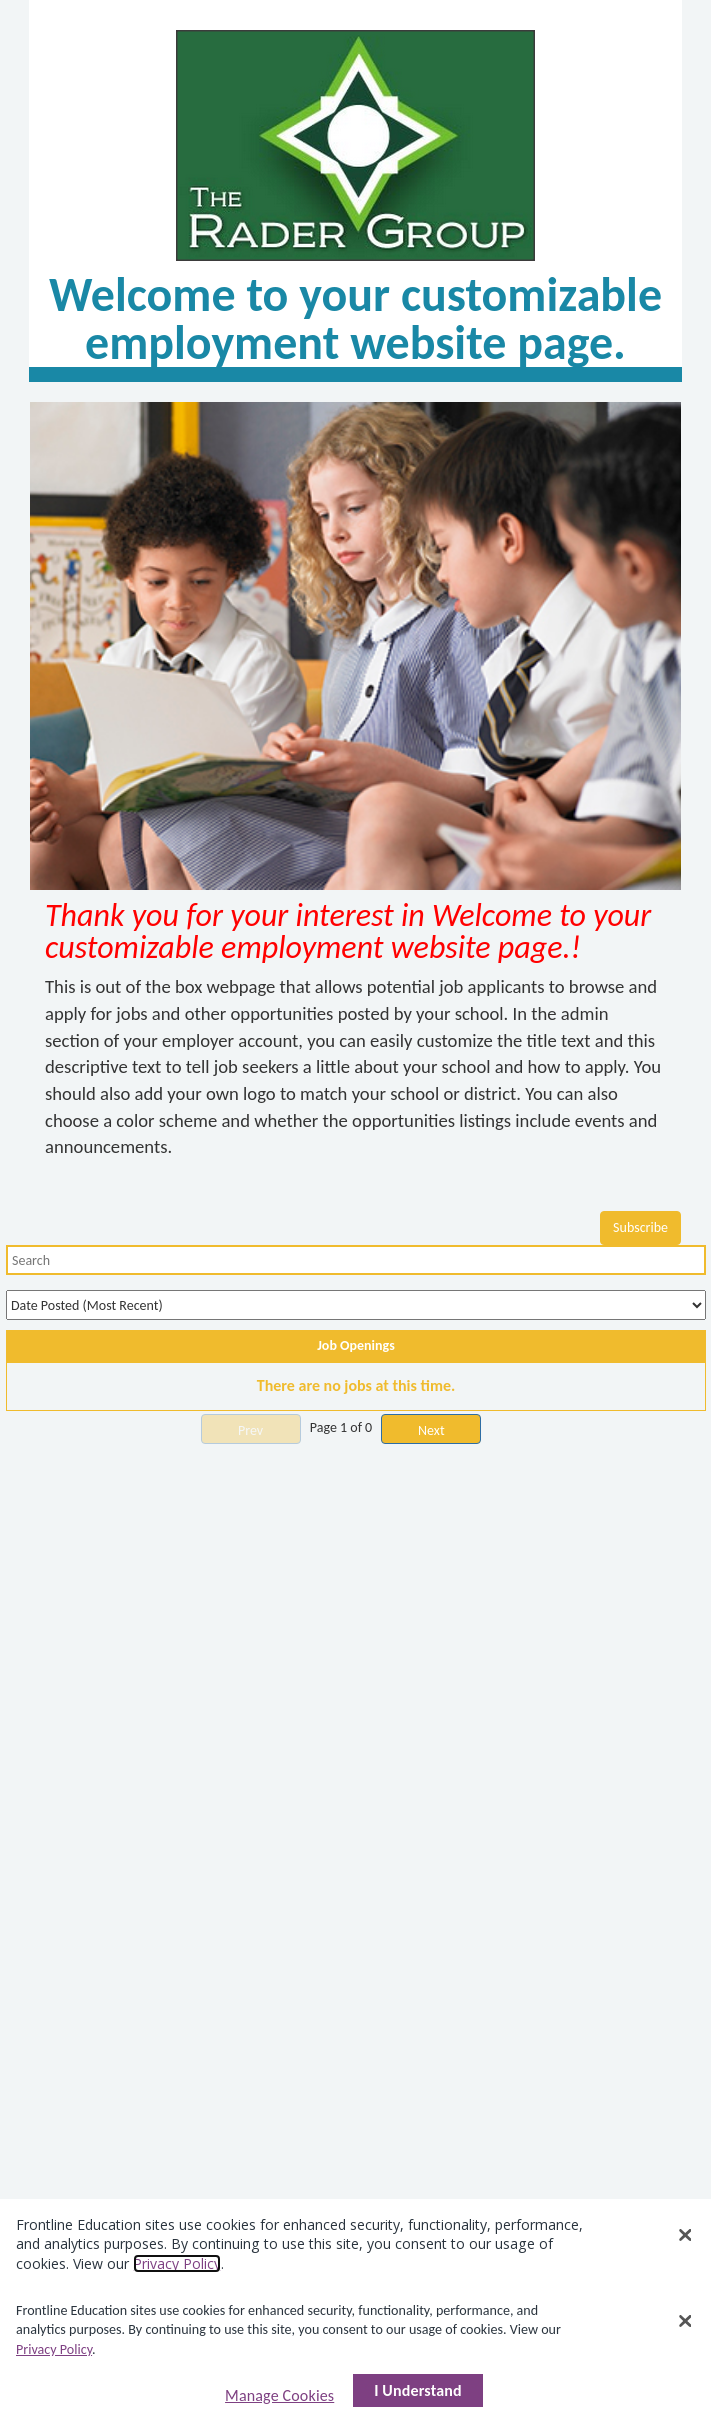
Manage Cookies (279, 2395)
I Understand (418, 2390)
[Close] (686, 2321)
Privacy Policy (54, 2349)
